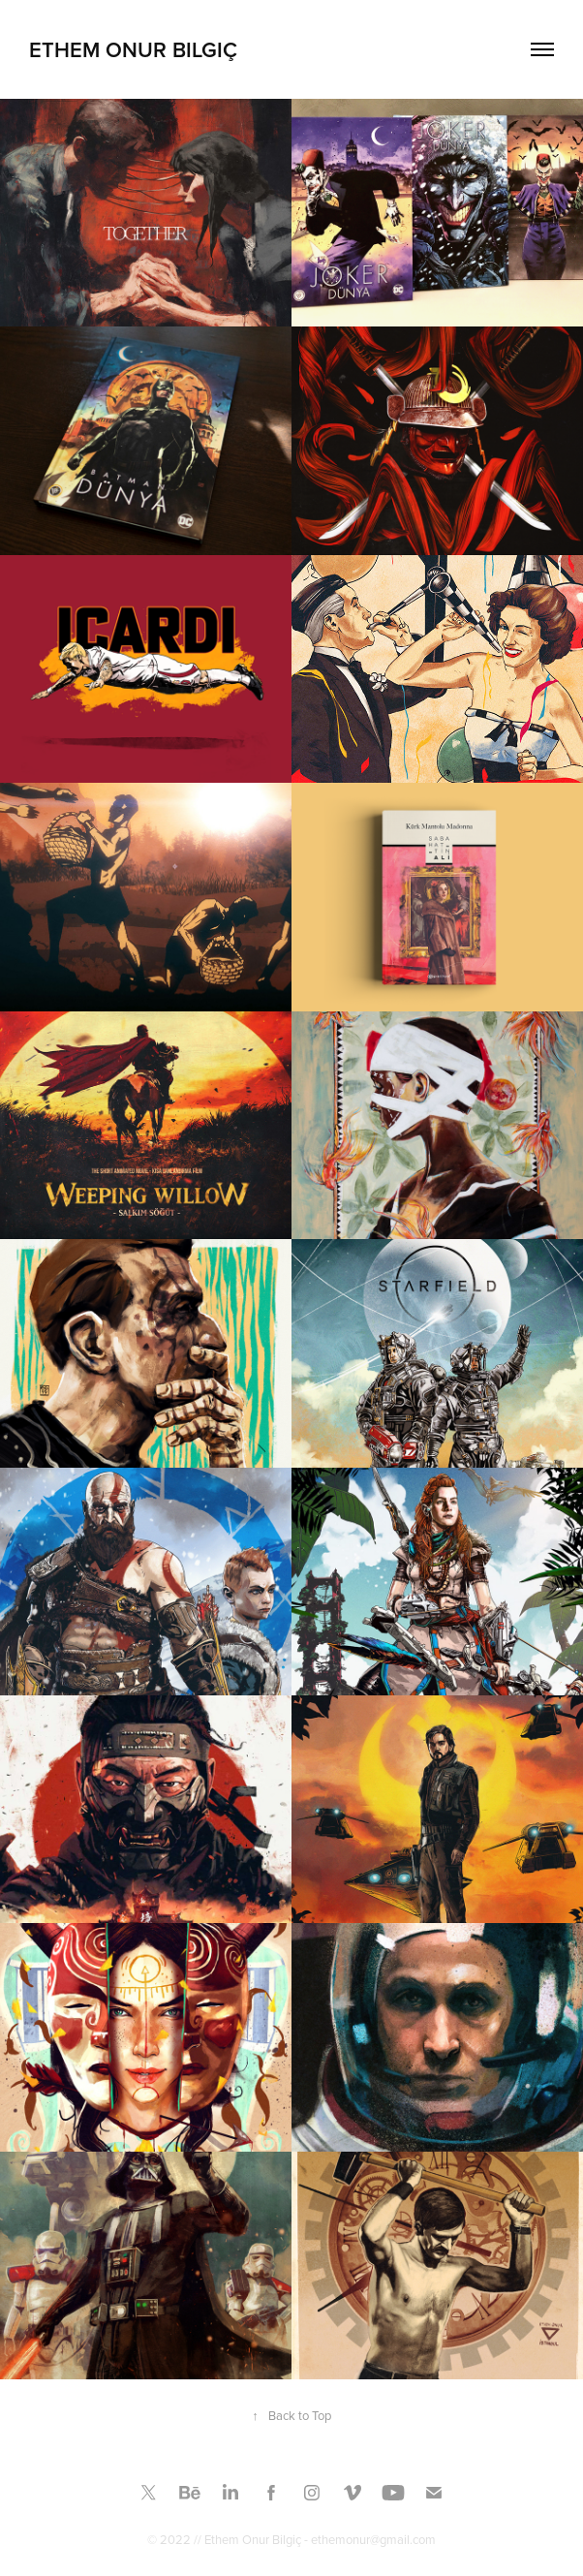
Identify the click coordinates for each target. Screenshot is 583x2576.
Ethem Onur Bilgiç (133, 49)
